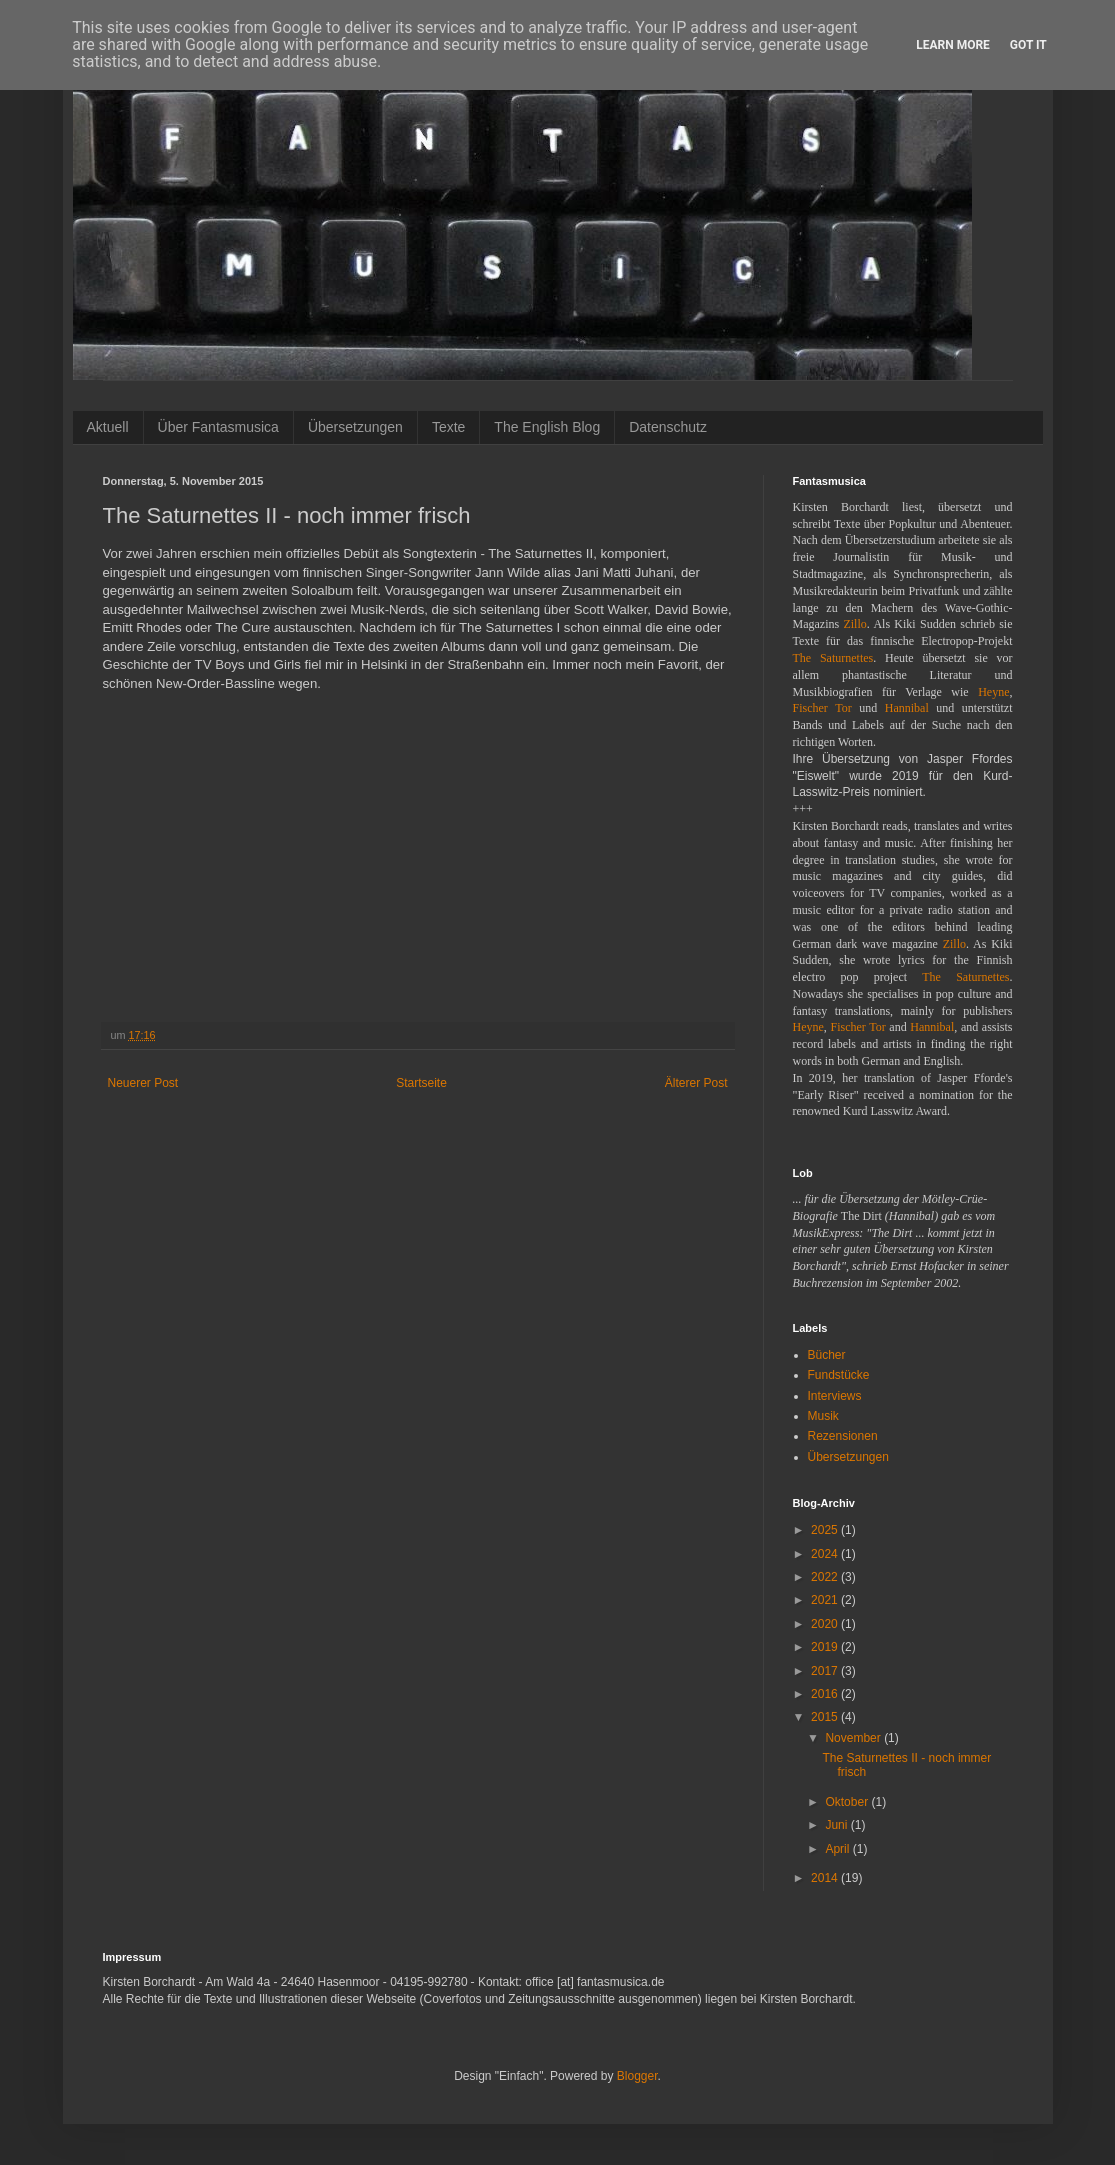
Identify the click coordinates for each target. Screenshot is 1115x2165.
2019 (826, 1647)
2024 (826, 1554)
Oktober (848, 1802)
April (838, 1849)
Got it (1028, 45)
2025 (826, 1530)
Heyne (993, 692)
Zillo (854, 624)
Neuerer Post (143, 1083)
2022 (826, 1577)
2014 (826, 1878)
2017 (826, 1671)
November (854, 1738)
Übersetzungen (355, 427)
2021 (826, 1600)
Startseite (421, 1083)
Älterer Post (696, 1083)
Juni (837, 1825)
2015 (826, 1717)
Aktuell (108, 427)
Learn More (953, 45)
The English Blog (547, 427)
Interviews (835, 1396)
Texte (448, 427)
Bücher (827, 1355)
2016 (826, 1694)
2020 (826, 1624)
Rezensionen (843, 1436)
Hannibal (907, 708)
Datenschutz (668, 427)
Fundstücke (839, 1375)
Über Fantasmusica (218, 427)
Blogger (637, 2076)
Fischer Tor (822, 708)
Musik (823, 1416)
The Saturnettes (833, 658)
